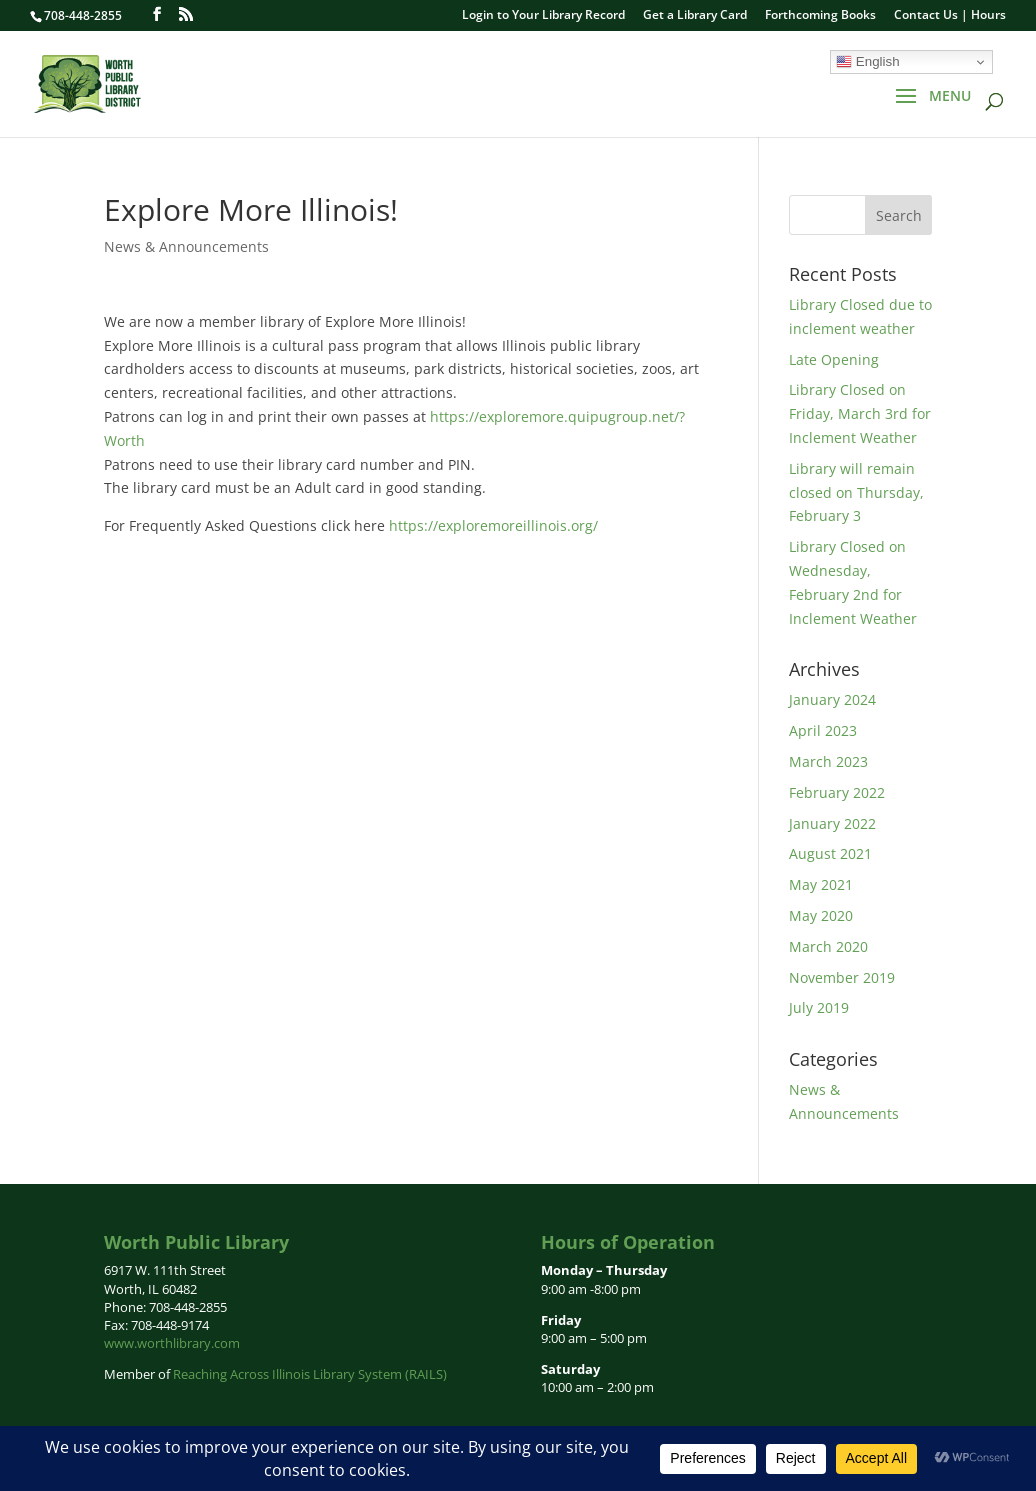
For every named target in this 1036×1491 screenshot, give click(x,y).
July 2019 (819, 1007)
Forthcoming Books (820, 16)
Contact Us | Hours (950, 16)
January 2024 (832, 699)
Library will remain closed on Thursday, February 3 (856, 492)
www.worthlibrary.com (172, 1343)
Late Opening (834, 359)
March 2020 (828, 946)
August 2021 (830, 853)
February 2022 (837, 792)
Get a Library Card (695, 16)
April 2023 (823, 730)
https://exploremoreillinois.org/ (493, 525)
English (867, 62)
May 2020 (821, 915)
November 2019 (842, 977)
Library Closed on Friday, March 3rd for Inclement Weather (860, 413)
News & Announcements (186, 246)
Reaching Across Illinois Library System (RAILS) (310, 1374)
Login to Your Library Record (543, 16)
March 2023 (828, 761)
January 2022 (832, 823)
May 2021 (821, 884)
